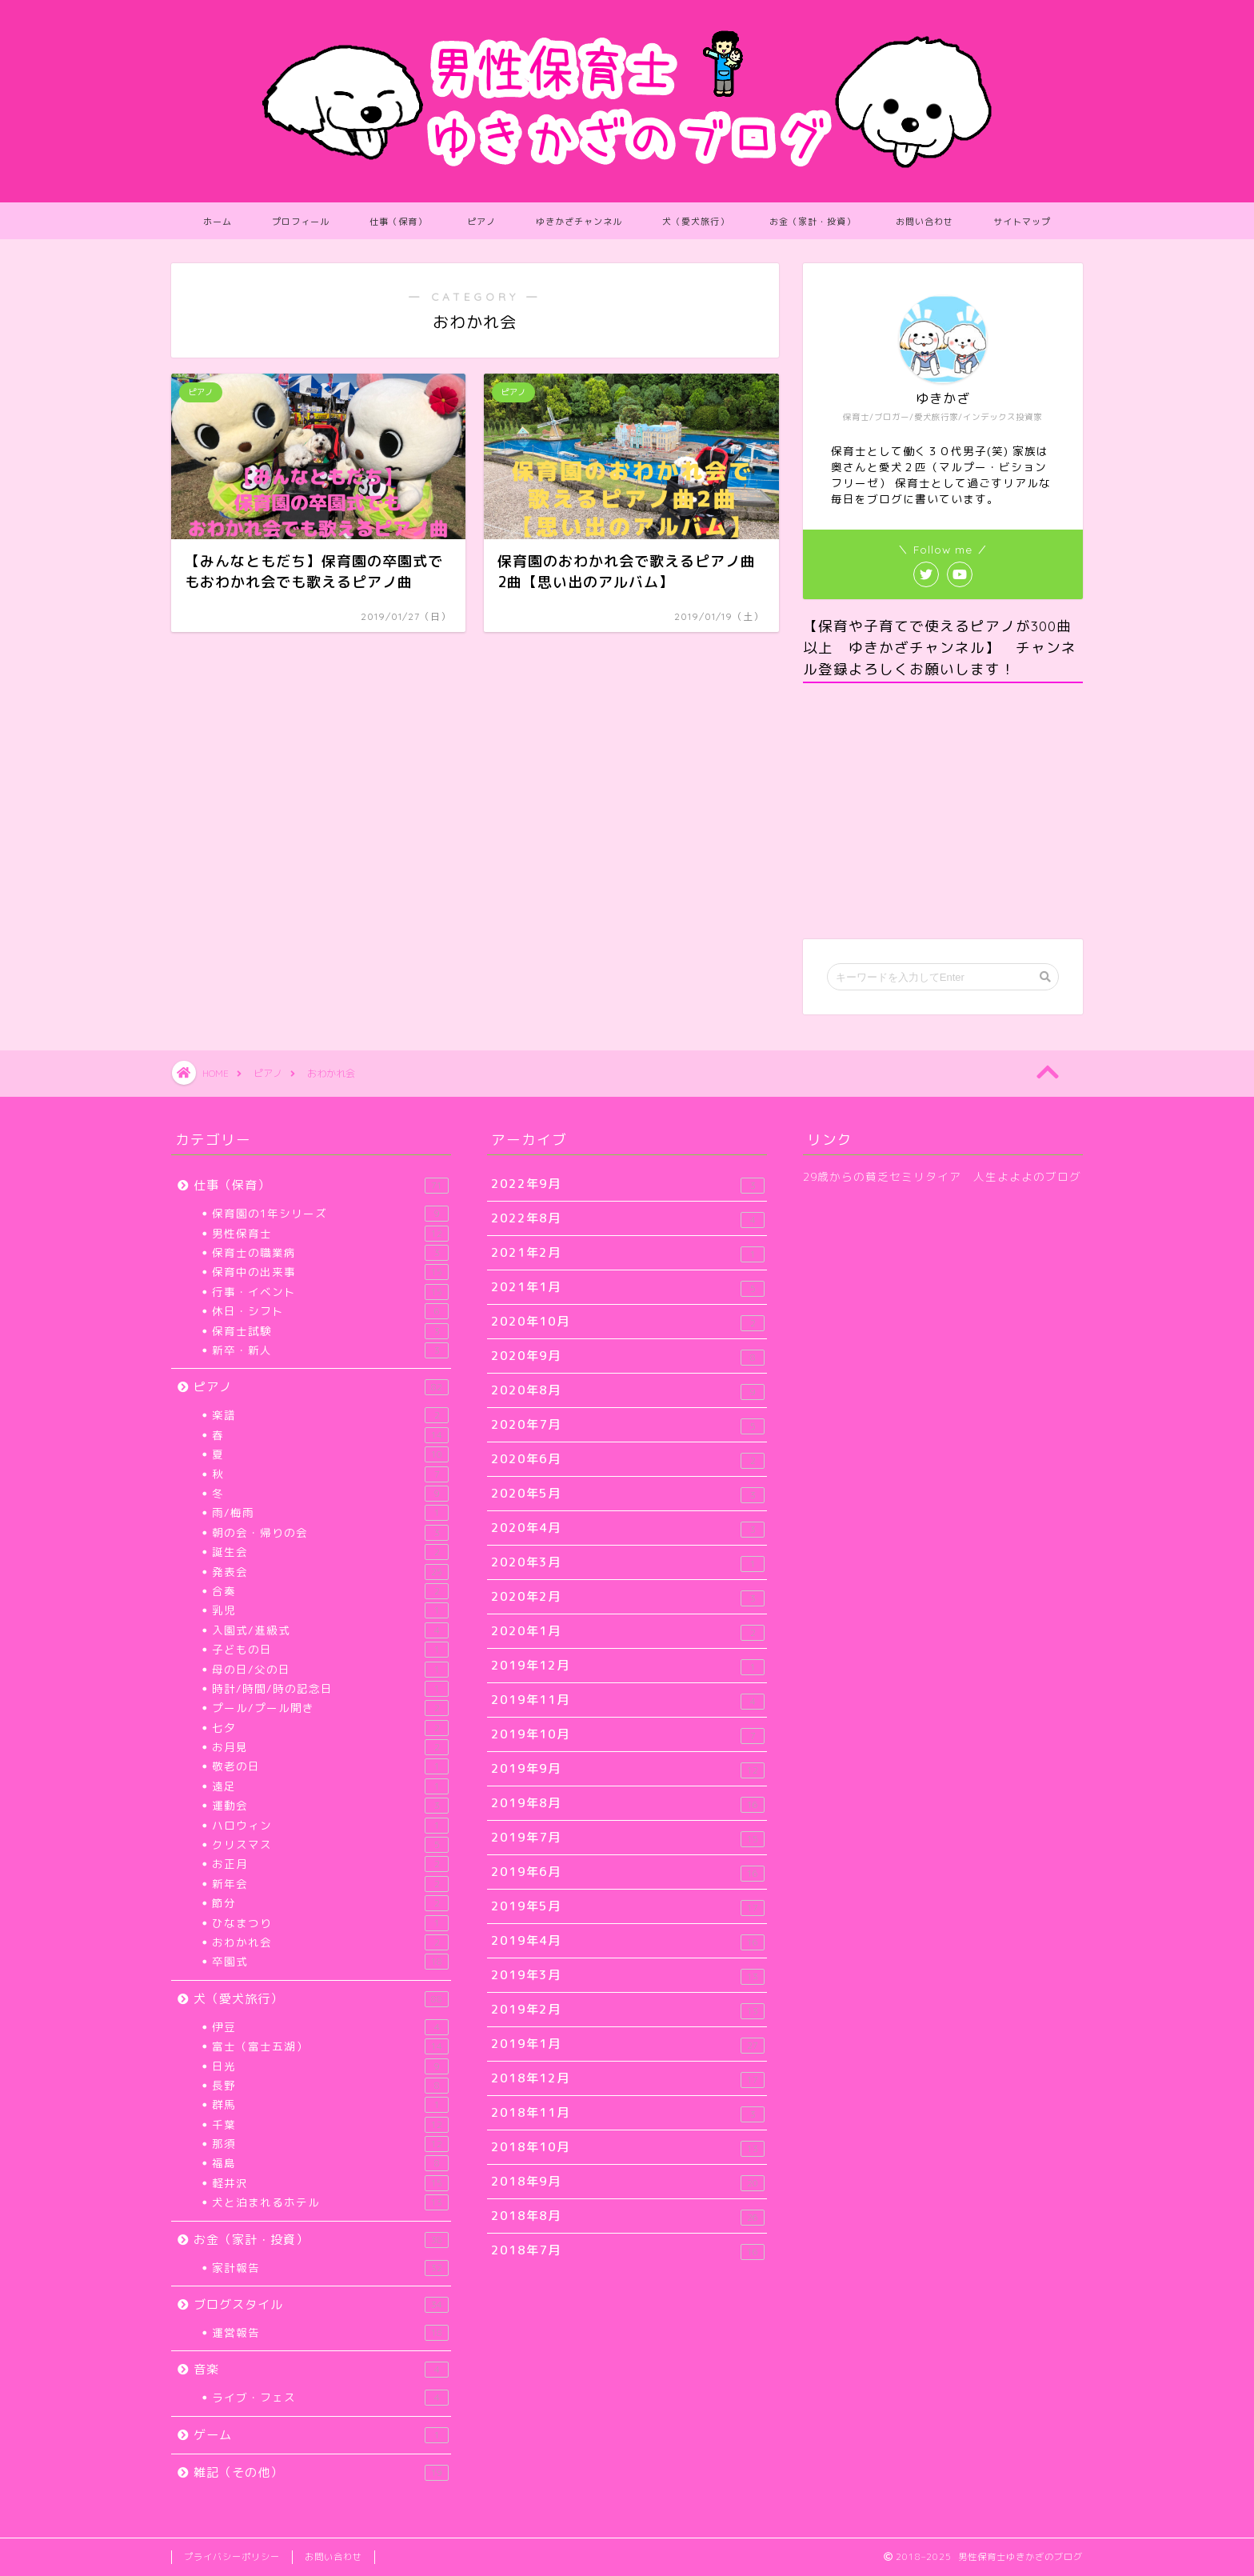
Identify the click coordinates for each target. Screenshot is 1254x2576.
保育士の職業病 (330, 1253)
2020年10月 (628, 1322)
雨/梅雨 (330, 1513)
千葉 (330, 2125)
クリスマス (330, 1845)
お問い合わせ (924, 221)
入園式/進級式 (330, 1630)
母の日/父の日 (330, 1670)
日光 (330, 2066)
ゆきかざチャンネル (579, 221)
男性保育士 (330, 1234)
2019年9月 (628, 1769)
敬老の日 (330, 1766)
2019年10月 (628, 1735)
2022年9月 (628, 1184)
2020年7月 (628, 1425)
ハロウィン (330, 1826)
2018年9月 (628, 2182)
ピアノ (481, 221)
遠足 (330, 1786)
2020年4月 (628, 1528)
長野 (330, 2086)
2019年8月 (628, 1803)
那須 (330, 2144)
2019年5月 (628, 1907)
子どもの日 (330, 1650)
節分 (330, 1903)
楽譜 (330, 1415)
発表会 (330, 1572)
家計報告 (330, 2268)
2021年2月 (628, 1253)
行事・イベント (330, 1292)
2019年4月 (628, 1941)
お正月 (330, 1864)
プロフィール (300, 221)
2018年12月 (628, 2079)
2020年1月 (628, 1631)
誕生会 (330, 1552)
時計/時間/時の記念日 (330, 1689)
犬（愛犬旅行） (695, 221)
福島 (330, 2163)
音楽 (321, 2369)
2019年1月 (628, 2044)
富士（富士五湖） (330, 2046)
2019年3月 (628, 1975)
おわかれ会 (330, 1942)
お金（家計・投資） (812, 221)
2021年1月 (628, 1287)
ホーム (217, 221)
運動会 (330, 1806)
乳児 (330, 1610)
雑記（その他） (321, 2472)
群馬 (330, 2105)
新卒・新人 (330, 1350)
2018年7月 (628, 2251)
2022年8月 (628, 1219)
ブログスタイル (321, 2304)
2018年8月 (628, 2216)
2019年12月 (628, 1666)
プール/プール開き (330, 1708)
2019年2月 (628, 2010)
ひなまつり (330, 1923)
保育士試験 (330, 1331)
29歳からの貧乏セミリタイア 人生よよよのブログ (942, 1176)
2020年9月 (628, 1356)
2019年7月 (628, 1838)
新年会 (330, 1884)
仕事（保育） (398, 221)
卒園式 (330, 1962)
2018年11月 (628, 2113)
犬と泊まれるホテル (330, 2202)
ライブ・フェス (330, 2398)
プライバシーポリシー (232, 2556)
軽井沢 (330, 2183)
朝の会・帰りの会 (330, 1533)
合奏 (330, 1591)
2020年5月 (628, 1494)
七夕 (330, 1728)
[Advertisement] (943, 811)
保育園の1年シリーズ (330, 1214)
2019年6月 (628, 1872)
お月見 (330, 1747)
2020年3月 (628, 1563)
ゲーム (321, 2434)
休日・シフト (330, 1311)
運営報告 (330, 2333)
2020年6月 (628, 1459)
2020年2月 (628, 1597)
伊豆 (330, 2027)
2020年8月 (628, 1391)
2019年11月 (628, 1700)
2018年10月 (628, 2147)
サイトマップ (1022, 221)
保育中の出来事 (330, 1272)
